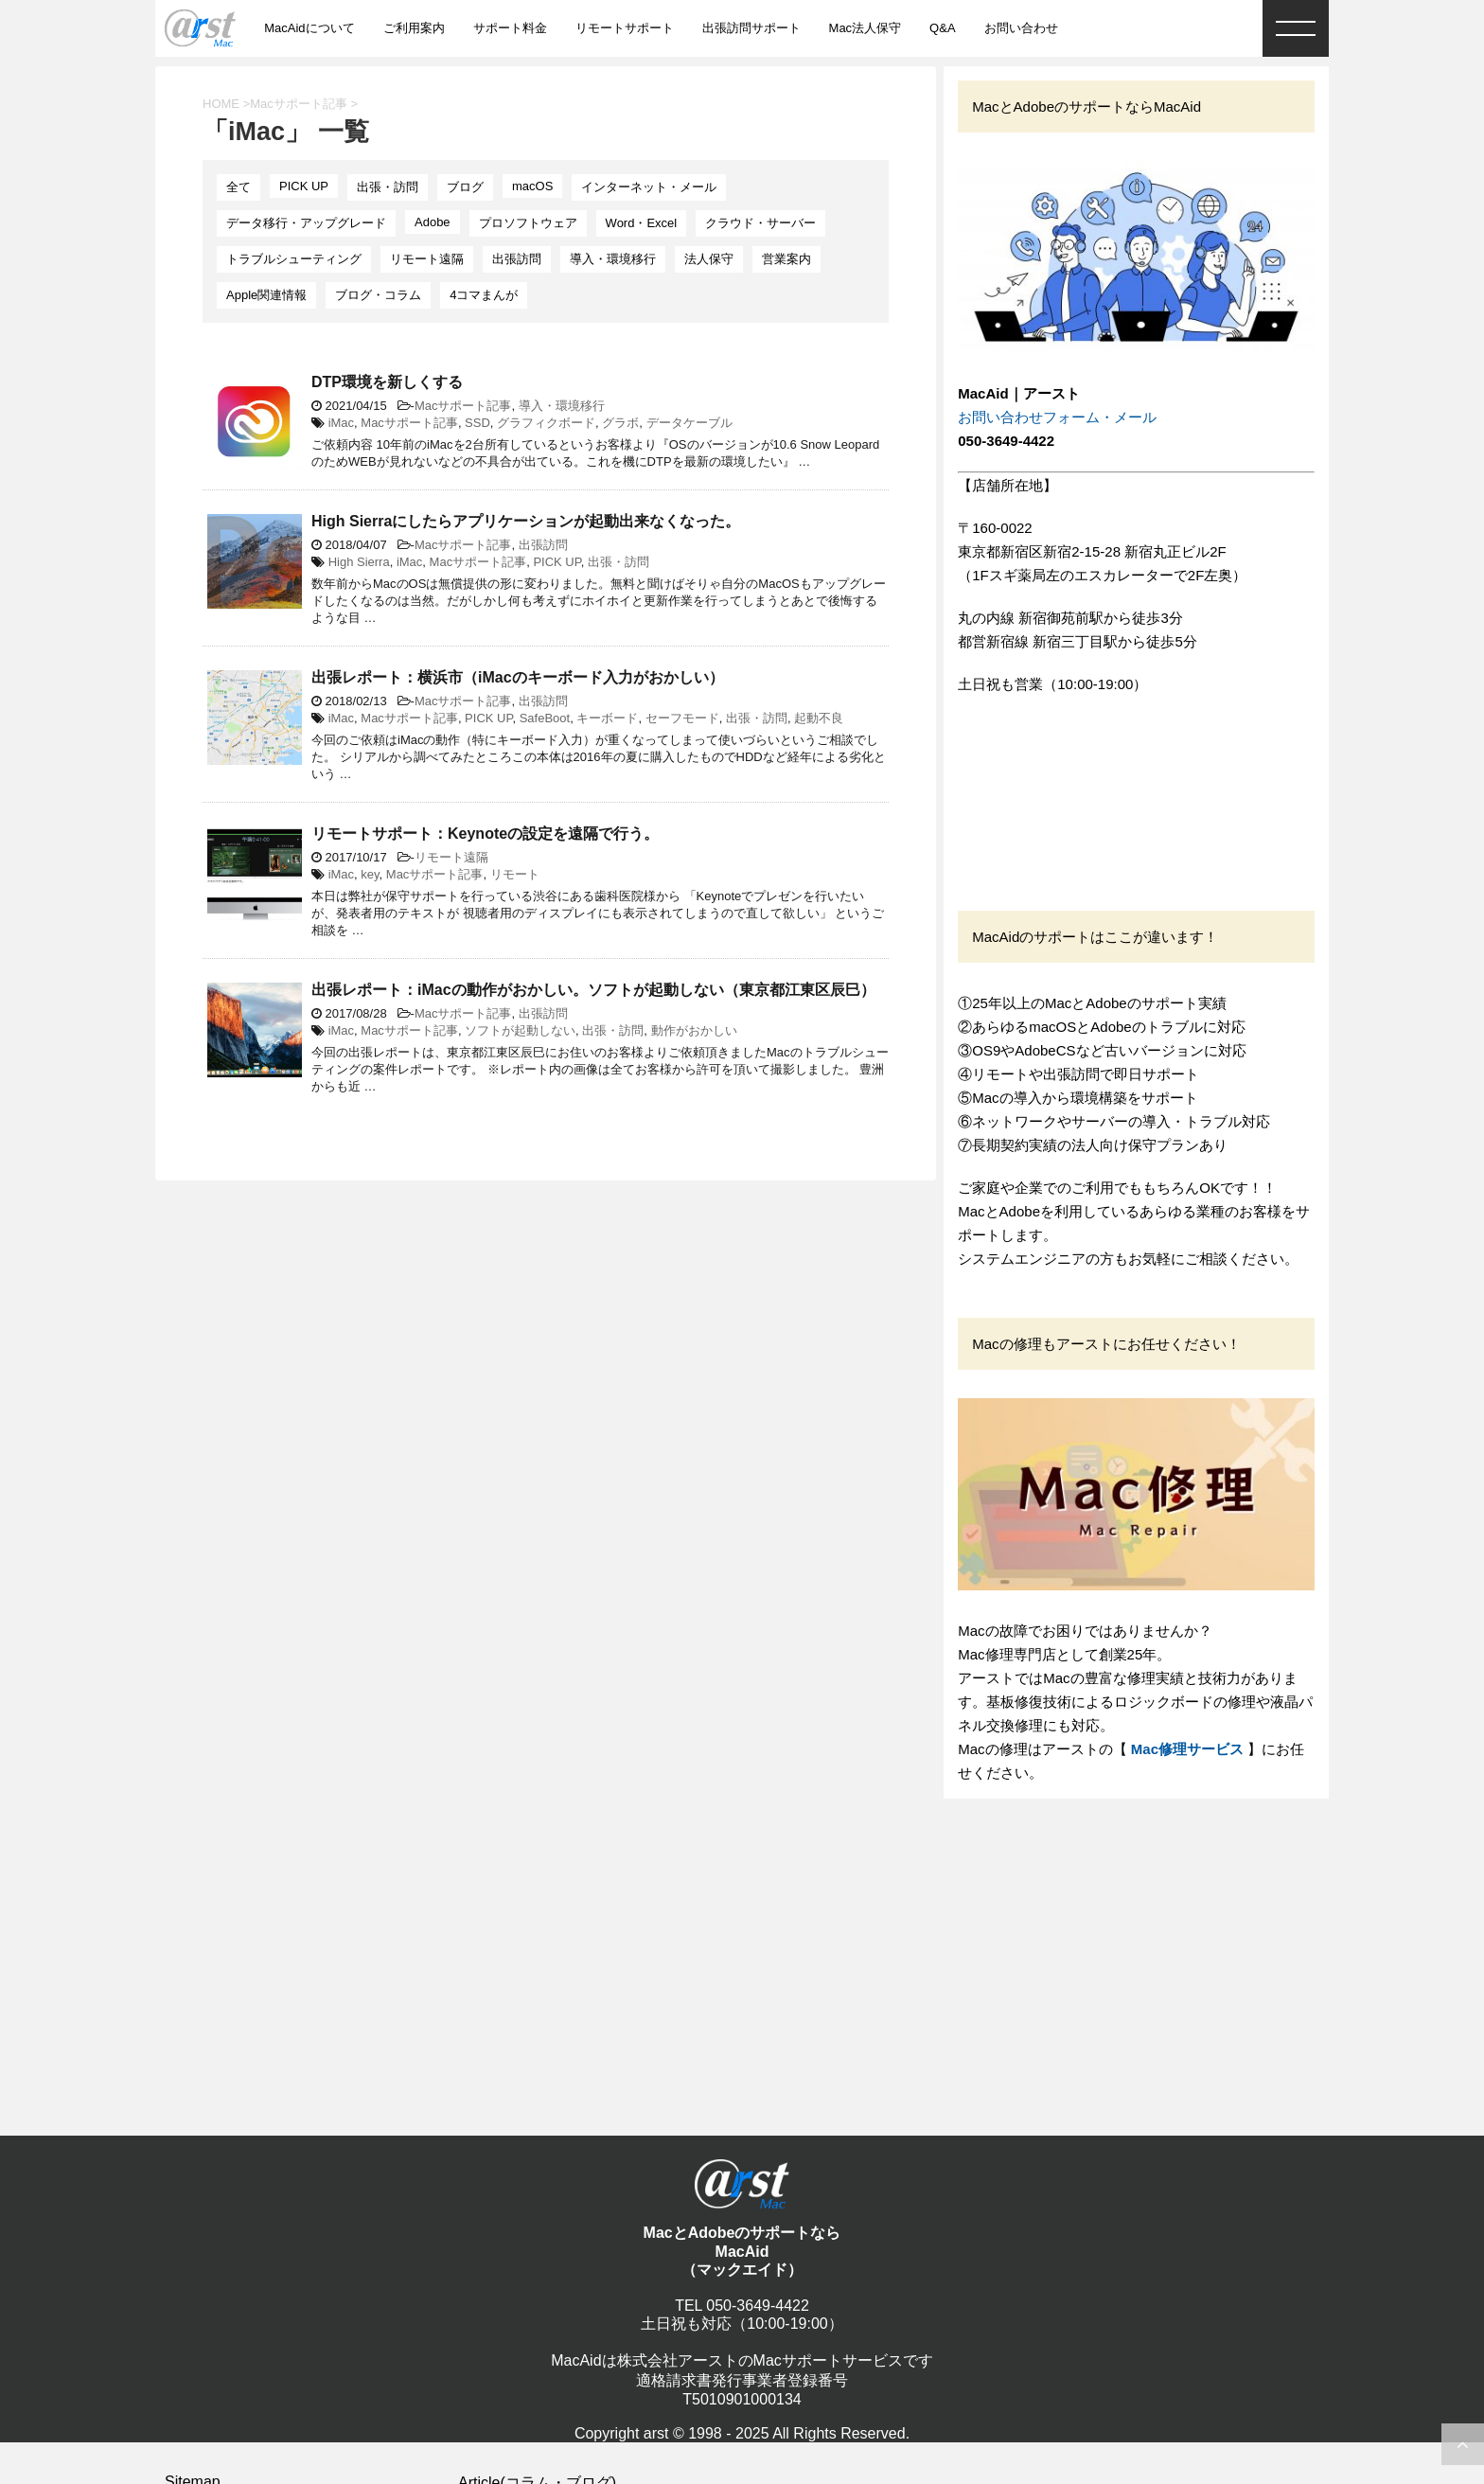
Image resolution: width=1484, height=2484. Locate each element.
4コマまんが (484, 295)
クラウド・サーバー (760, 223)
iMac (341, 423)
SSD (477, 423)
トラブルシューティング (294, 259)
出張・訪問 (387, 187)
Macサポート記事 (463, 406)
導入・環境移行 (613, 259)
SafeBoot (545, 718)
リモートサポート (624, 28)
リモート (514, 874)
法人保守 (708, 259)
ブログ (465, 187)
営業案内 (786, 259)
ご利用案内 (414, 28)
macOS (532, 186)
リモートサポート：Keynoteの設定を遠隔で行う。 (485, 833)
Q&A (942, 28)
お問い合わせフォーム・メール (1057, 417)
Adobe (432, 222)
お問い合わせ (1021, 28)
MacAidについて (309, 28)
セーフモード (682, 718)
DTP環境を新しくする (387, 382)
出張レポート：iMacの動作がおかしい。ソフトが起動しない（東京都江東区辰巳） (593, 990)
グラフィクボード (546, 423)
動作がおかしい (694, 1030)
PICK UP (303, 186)
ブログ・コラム (378, 295)
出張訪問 (516, 259)
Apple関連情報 (266, 295)
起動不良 (818, 718)
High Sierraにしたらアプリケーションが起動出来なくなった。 (525, 521)
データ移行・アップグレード (306, 223)
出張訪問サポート (751, 28)
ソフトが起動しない (520, 1030)
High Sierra (359, 562)
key (370, 874)
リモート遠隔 (427, 259)
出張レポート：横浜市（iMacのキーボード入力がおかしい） (517, 677)
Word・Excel (642, 223)
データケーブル (689, 423)
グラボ (620, 423)
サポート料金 (510, 28)
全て (238, 187)
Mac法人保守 (865, 28)
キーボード (607, 718)
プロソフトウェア (528, 223)
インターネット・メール (648, 187)
